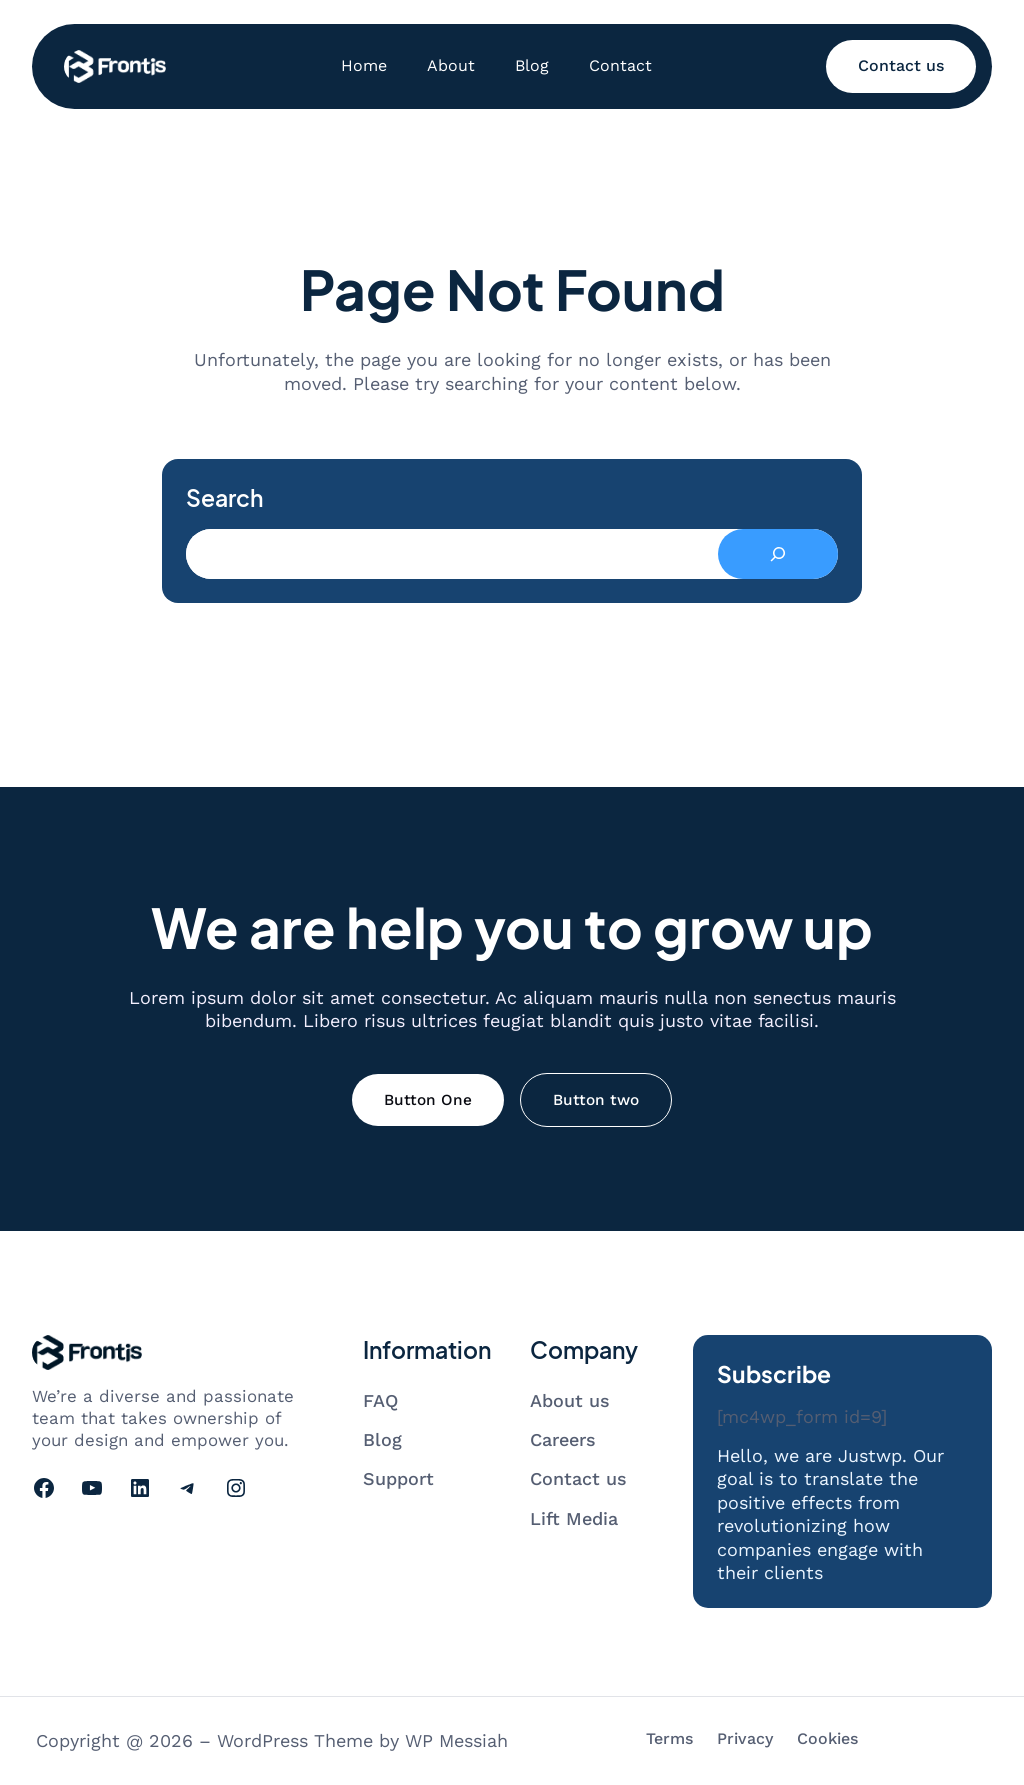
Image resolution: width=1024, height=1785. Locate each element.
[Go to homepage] (115, 66)
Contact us (901, 65)
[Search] (778, 554)
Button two (596, 1100)
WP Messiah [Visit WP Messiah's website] (456, 1740)
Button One (428, 1100)
